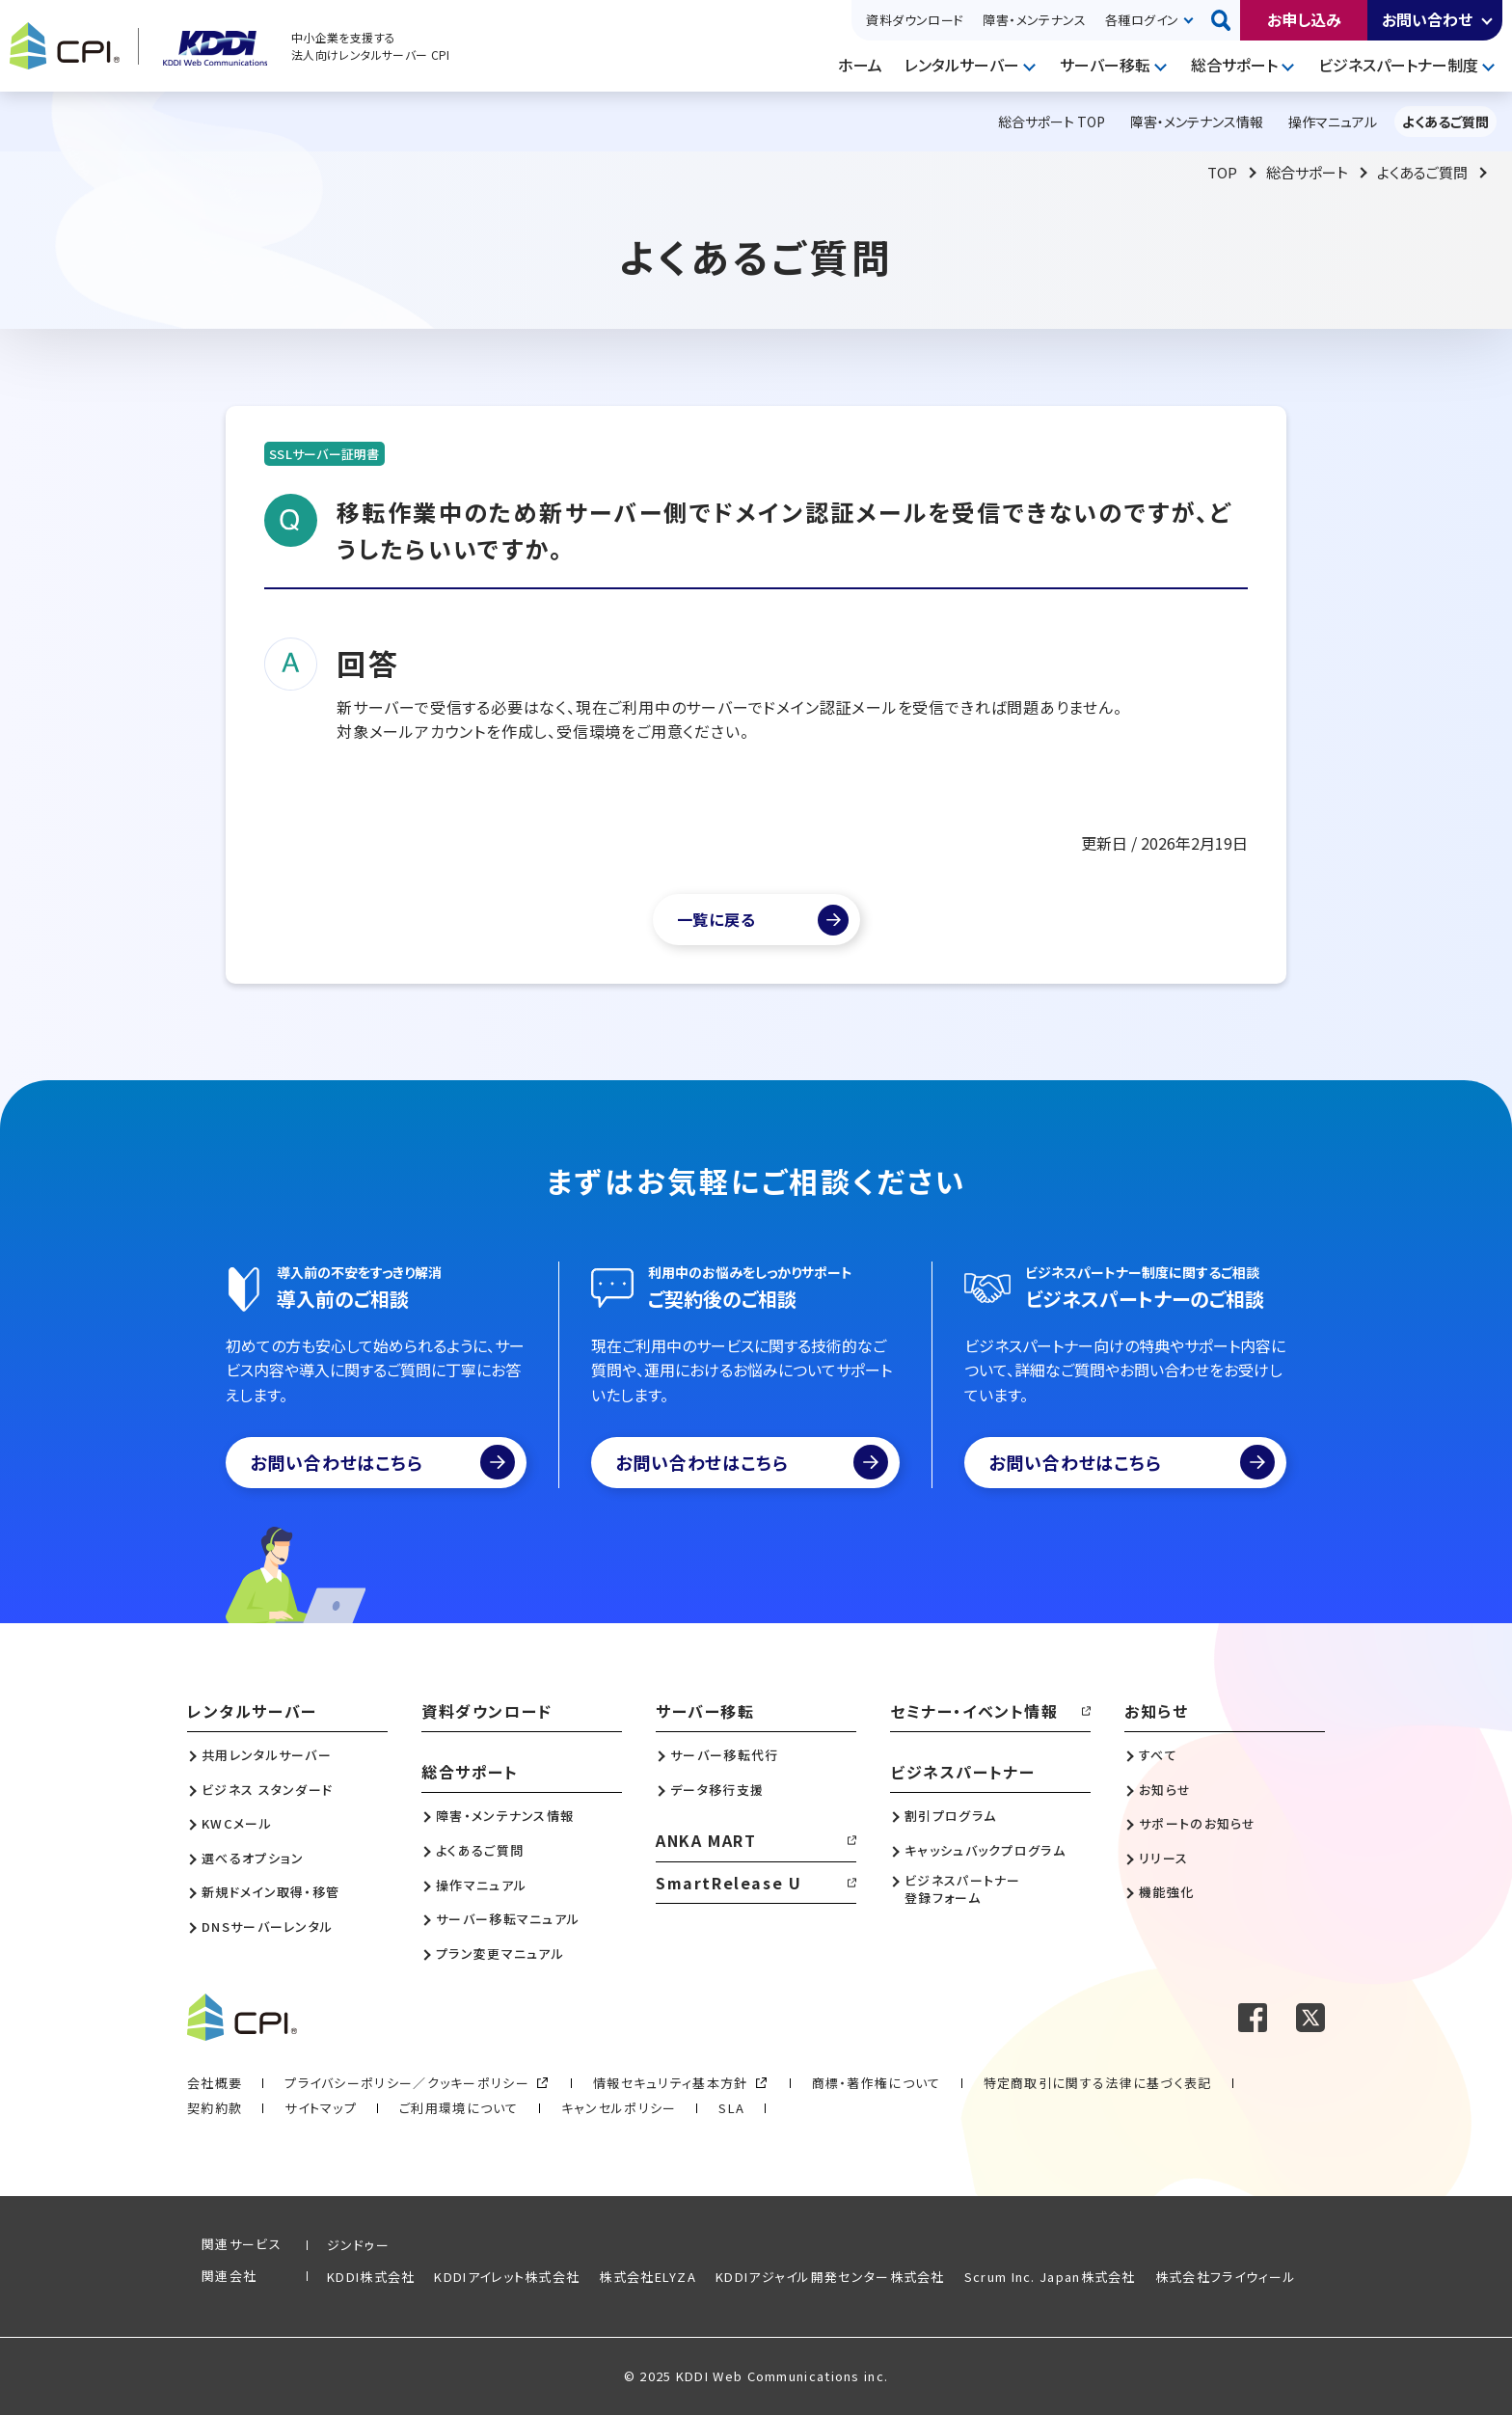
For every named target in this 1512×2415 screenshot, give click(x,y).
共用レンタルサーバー (267, 1755)
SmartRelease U (728, 1882)
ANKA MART (706, 1840)
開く (1488, 20)
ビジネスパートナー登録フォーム (962, 1889)
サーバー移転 (1105, 64)
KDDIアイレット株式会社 (507, 2276)
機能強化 (1166, 1892)
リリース (1163, 1858)
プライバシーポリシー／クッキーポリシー (406, 2083)
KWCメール (237, 1823)
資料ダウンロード (914, 20)
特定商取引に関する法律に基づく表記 (1098, 2083)
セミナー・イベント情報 (974, 1711)
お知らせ (1156, 1711)
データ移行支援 (717, 1790)
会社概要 (214, 2083)
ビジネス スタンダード (267, 1790)
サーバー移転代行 (724, 1755)
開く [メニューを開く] (1032, 65)
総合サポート (1234, 64)
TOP (1222, 172)
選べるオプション (253, 1858)
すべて (1158, 1755)
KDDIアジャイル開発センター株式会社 (830, 2276)
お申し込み (1304, 19)
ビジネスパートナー (962, 1771)
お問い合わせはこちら (382, 1462)
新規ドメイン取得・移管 (270, 1892)
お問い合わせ (1427, 19)
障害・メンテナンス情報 (505, 1816)
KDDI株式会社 (371, 2276)
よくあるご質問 (1422, 172)
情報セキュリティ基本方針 (670, 2083)
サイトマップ (320, 2108)
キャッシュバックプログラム (985, 1850)
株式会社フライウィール (1225, 2276)
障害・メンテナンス (1034, 20)
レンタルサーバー (961, 64)
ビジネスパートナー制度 (1398, 64)
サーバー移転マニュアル (508, 1919)
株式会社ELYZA (647, 2276)
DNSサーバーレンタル (267, 1927)
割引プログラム (950, 1816)
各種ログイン (1141, 20)
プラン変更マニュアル (500, 1954)
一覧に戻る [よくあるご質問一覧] (716, 919)
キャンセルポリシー (619, 2108)
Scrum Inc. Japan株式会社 (1050, 2276)
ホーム (860, 64)
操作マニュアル (481, 1885)
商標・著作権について (876, 2083)
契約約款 (214, 2108)
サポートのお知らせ (1197, 1823)
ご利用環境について (459, 2108)
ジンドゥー (359, 2245)
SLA (731, 2108)
